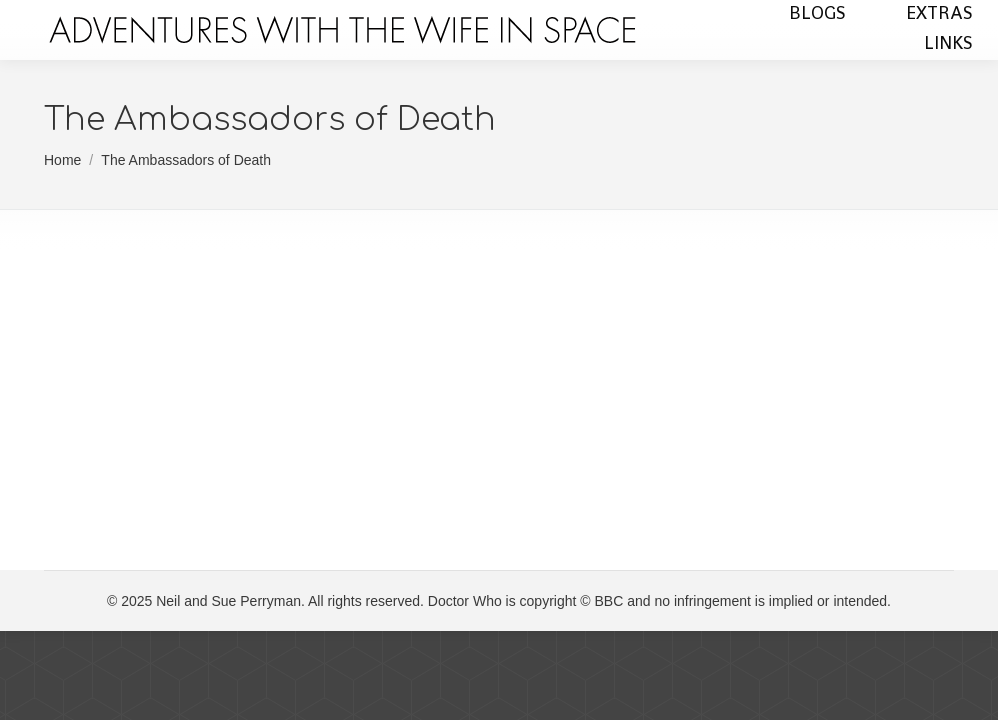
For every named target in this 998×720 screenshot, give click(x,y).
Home (62, 160)
